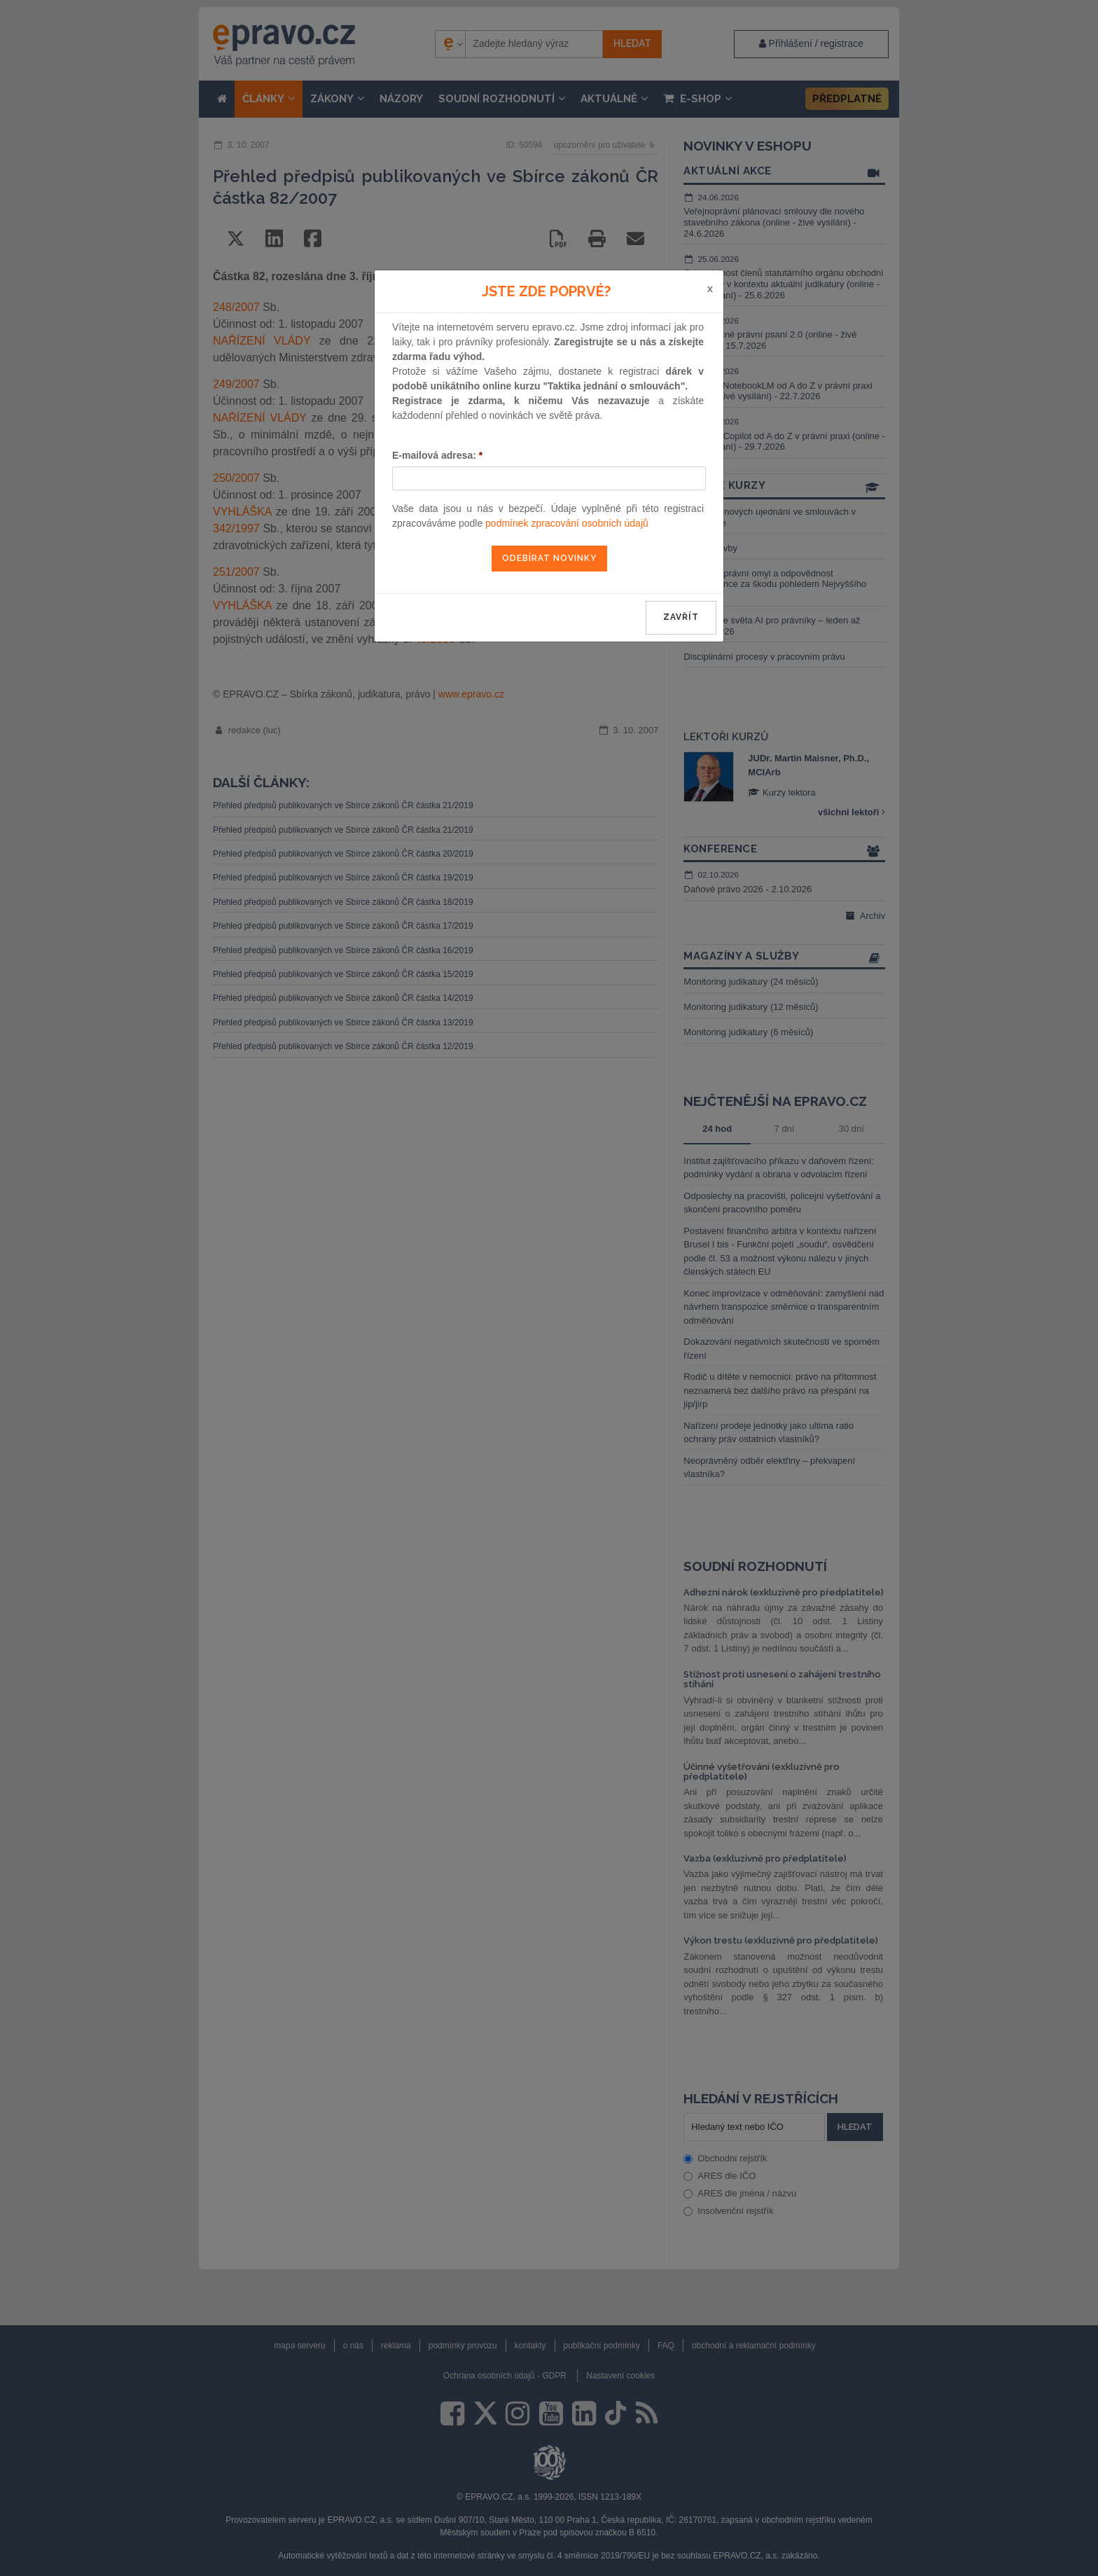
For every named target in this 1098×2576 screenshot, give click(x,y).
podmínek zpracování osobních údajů (566, 523)
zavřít (681, 617)
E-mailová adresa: (437, 455)
